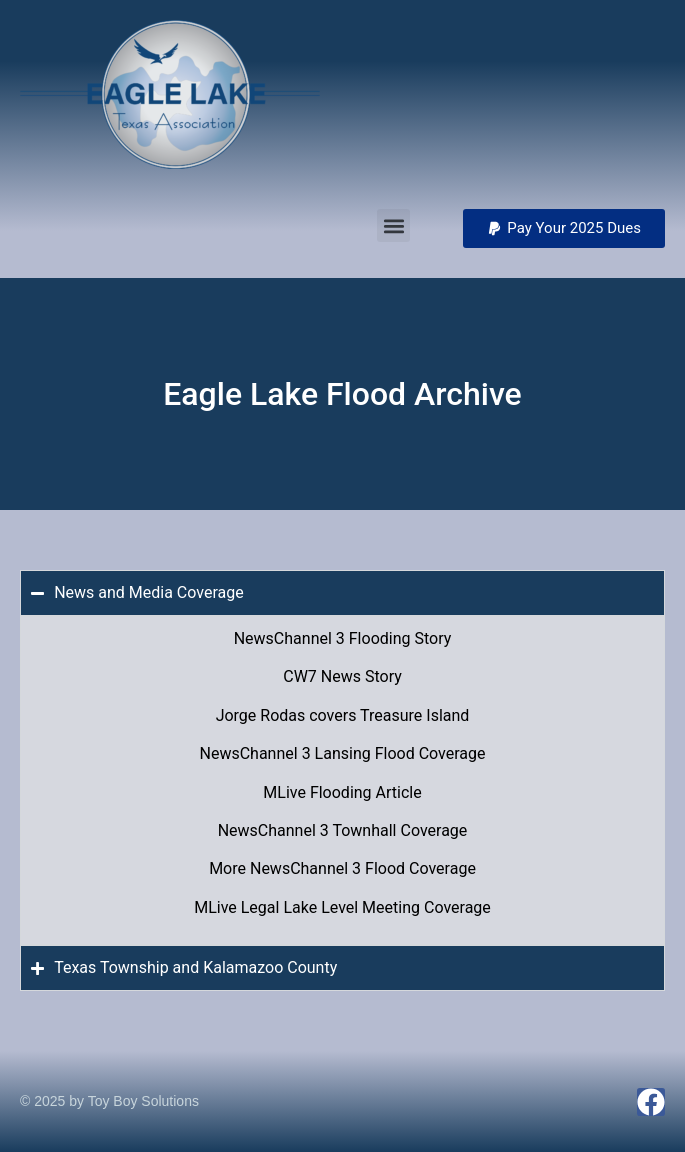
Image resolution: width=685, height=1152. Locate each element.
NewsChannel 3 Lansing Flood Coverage (343, 753)
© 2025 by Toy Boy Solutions (109, 1101)
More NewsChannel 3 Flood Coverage (342, 868)
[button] (564, 228)
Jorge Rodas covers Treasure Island (343, 715)
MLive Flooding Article (342, 792)
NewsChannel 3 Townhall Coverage (343, 830)
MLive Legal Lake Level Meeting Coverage (342, 907)
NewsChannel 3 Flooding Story (343, 638)
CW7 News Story (342, 676)
